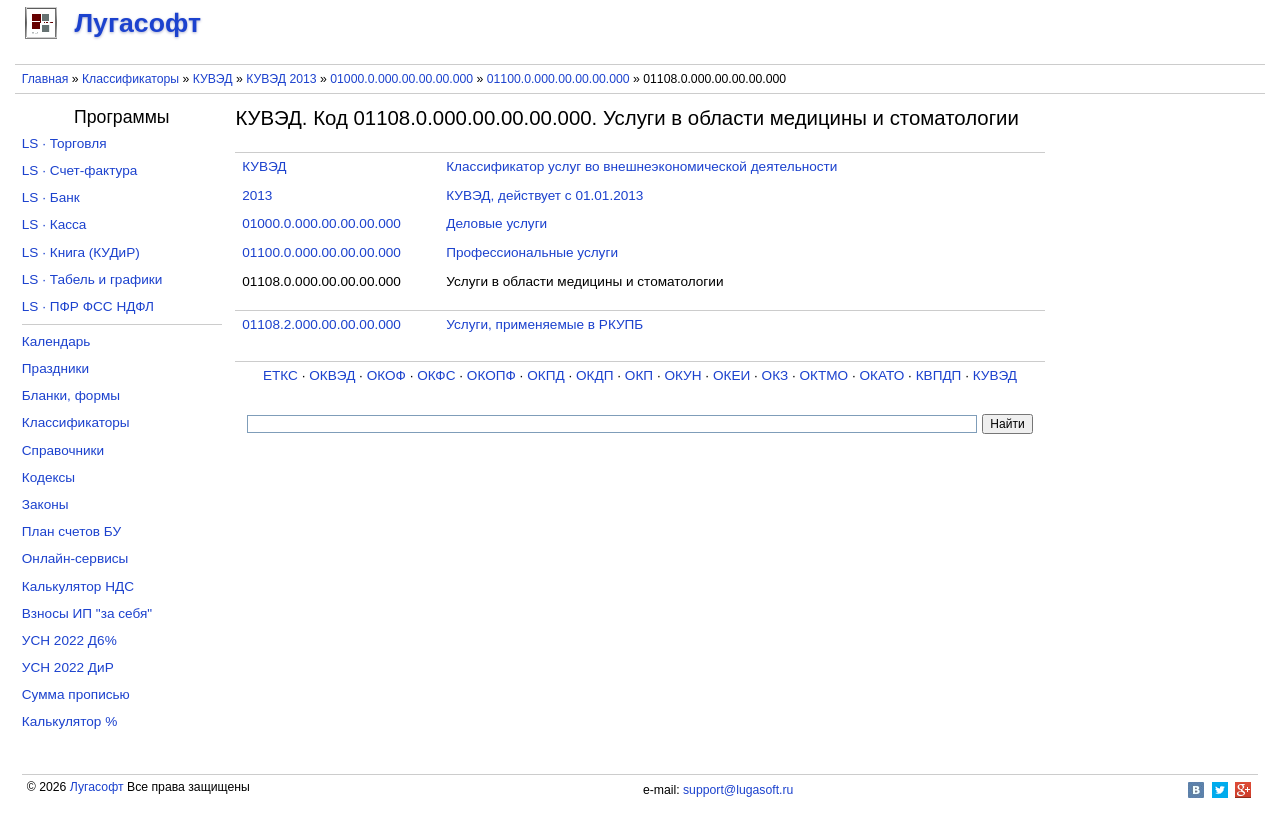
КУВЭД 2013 (281, 79)
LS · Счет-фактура (80, 170)
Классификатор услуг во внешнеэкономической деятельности (641, 166)
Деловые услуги (496, 223)
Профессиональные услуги (532, 252)
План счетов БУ (71, 531)
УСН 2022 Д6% (69, 640)
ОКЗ (775, 375)
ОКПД (545, 375)
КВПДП (939, 375)
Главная (45, 79)
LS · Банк (51, 197)
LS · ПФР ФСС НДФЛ (88, 306)
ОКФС (436, 375)
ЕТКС (280, 375)
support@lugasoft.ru (738, 790)
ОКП (639, 375)
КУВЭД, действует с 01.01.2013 (544, 195)
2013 (257, 195)
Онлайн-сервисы (75, 558)
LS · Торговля (64, 143)
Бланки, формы (71, 395)
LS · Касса (54, 224)
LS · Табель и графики (92, 279)
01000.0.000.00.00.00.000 (401, 79)
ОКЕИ (731, 375)
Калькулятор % (69, 721)
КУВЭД (213, 79)
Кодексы (48, 477)
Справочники (63, 450)
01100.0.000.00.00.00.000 (558, 79)
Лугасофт (97, 787)
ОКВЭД (332, 375)
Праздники (55, 368)
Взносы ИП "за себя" (87, 613)
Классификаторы (130, 79)
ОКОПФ (491, 375)
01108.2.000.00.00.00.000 (321, 324)
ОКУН (682, 375)
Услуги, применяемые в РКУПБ (544, 324)
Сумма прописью (76, 694)
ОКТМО (824, 375)
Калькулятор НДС (78, 586)
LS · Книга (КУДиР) (81, 252)
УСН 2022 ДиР (68, 667)
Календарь (56, 341)
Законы (45, 504)
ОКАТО (882, 375)
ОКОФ (386, 375)
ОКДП (594, 375)
